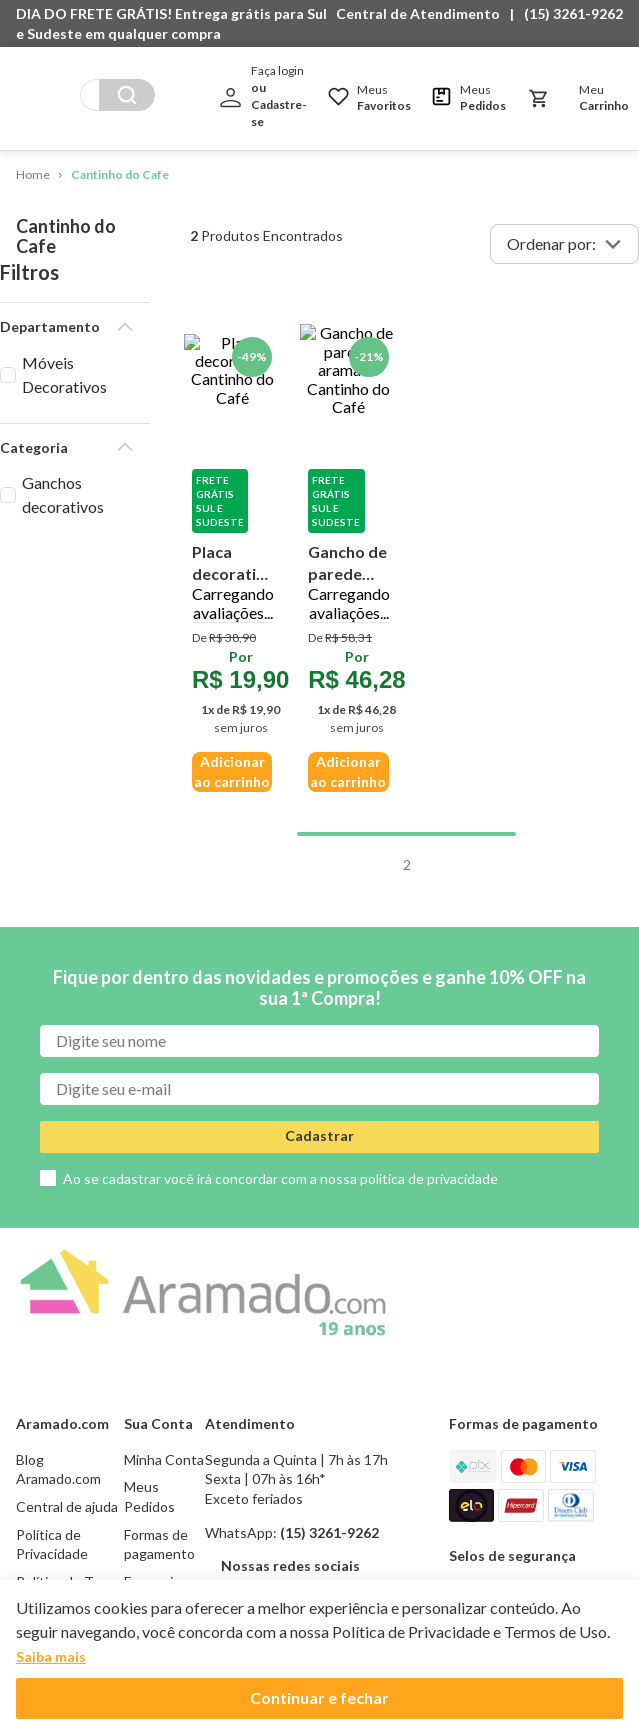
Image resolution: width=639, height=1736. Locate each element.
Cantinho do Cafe (120, 174)
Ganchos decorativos (94, 437)
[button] (423, 14)
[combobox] (117, 95)
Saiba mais (51, 1656)
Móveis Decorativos (92, 341)
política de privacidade (429, 938)
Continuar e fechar (319, 1697)
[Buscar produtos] (127, 95)
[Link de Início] (33, 175)
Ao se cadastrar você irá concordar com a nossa (280, 938)
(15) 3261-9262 (573, 13)
